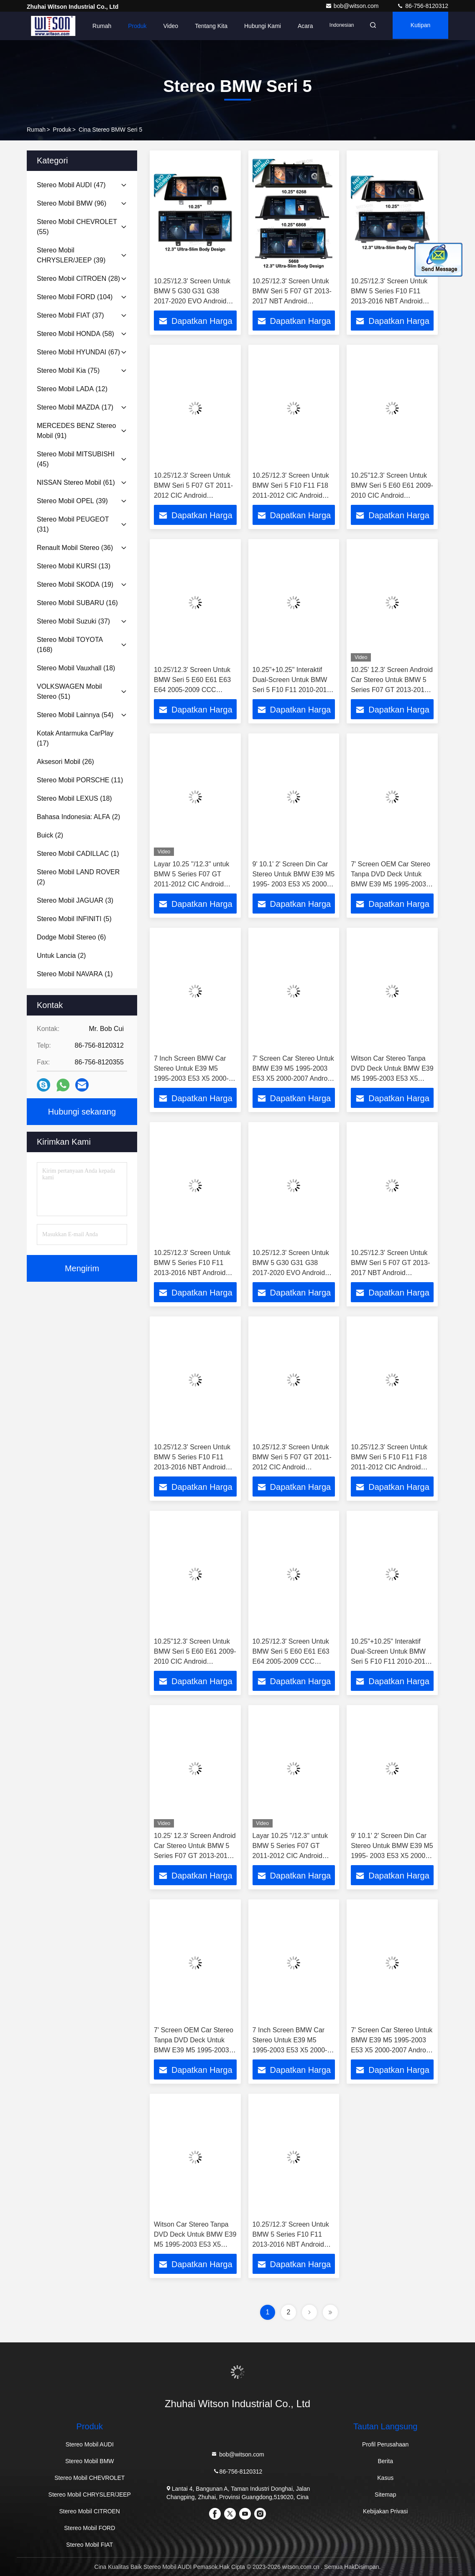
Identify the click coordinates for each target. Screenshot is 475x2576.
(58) (75, 333)
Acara (297, 26)
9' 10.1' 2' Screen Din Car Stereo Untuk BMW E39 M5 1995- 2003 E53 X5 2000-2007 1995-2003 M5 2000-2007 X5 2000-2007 (294, 884)
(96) (71, 203)
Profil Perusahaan (385, 2444)
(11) (80, 780)
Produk (129, 26)
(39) (71, 255)
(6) (71, 937)
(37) (70, 315)
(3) (75, 900)
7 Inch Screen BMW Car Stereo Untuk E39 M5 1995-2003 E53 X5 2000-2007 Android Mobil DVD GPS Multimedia (191, 1078)
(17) (75, 407)
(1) (78, 853)
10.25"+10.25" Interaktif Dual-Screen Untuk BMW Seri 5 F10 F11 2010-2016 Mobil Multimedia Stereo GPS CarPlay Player (292, 689)
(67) (78, 352)
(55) (77, 226)
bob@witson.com (352, 6)
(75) (68, 370)
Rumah (93, 26)
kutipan (418, 26)
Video (163, 26)
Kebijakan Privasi (385, 2511)
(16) (77, 602)
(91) (76, 430)
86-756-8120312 (422, 6)
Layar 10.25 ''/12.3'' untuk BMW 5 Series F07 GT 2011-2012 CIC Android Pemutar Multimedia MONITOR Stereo (191, 884)
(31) (73, 524)
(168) (70, 644)
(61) (76, 482)
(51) (69, 691)
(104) (74, 296)
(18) (76, 668)
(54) (75, 714)
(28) (78, 278)
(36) (75, 547)
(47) (71, 184)
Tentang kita (203, 26)
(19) (75, 584)
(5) (74, 918)
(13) (73, 566)
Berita (385, 2461)
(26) (65, 761)
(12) (72, 388)
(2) (78, 816)
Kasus (385, 2477)
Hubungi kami (254, 26)
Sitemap (385, 2494)
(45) (76, 459)
